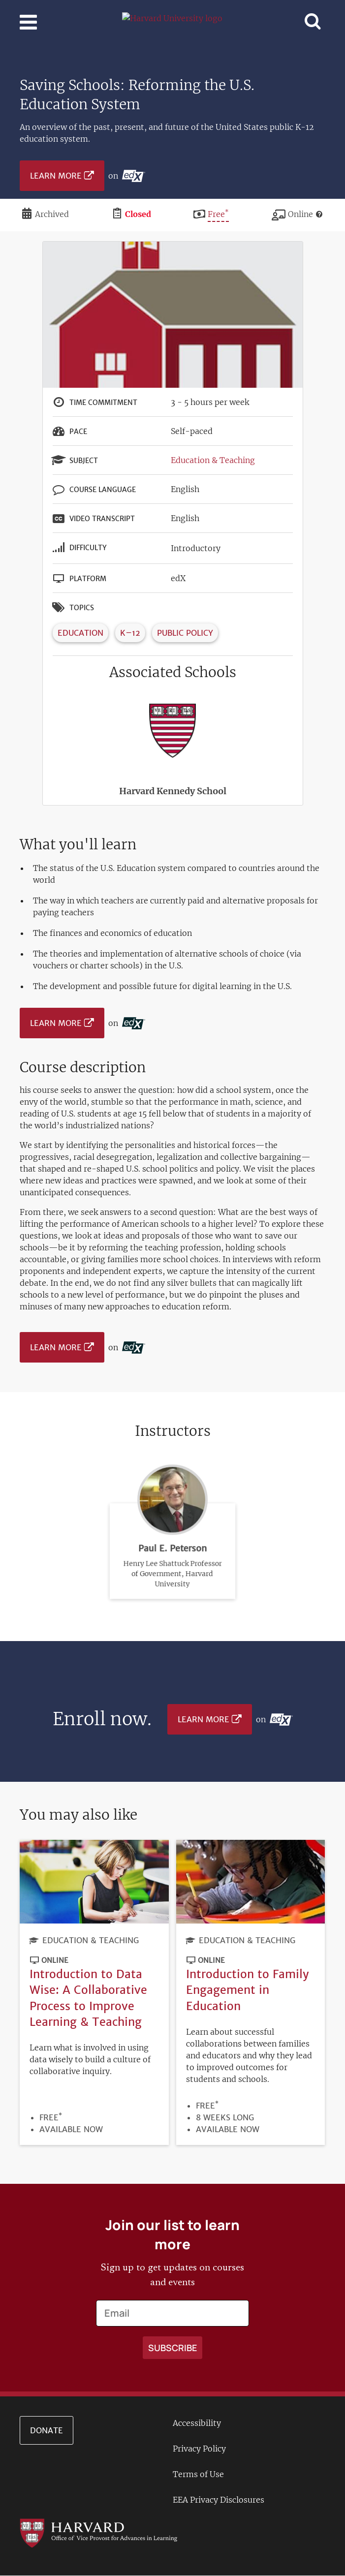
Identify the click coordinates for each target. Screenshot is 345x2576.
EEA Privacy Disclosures (218, 2500)
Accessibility (197, 2423)
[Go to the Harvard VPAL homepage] (98, 2532)
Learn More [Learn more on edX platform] (56, 176)
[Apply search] (172, 2347)
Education (80, 633)
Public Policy (185, 633)
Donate (46, 2430)
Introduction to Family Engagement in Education (247, 1990)
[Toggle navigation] (28, 22)
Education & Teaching (213, 460)
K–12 (130, 633)
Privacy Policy (199, 2448)
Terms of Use (198, 2474)
